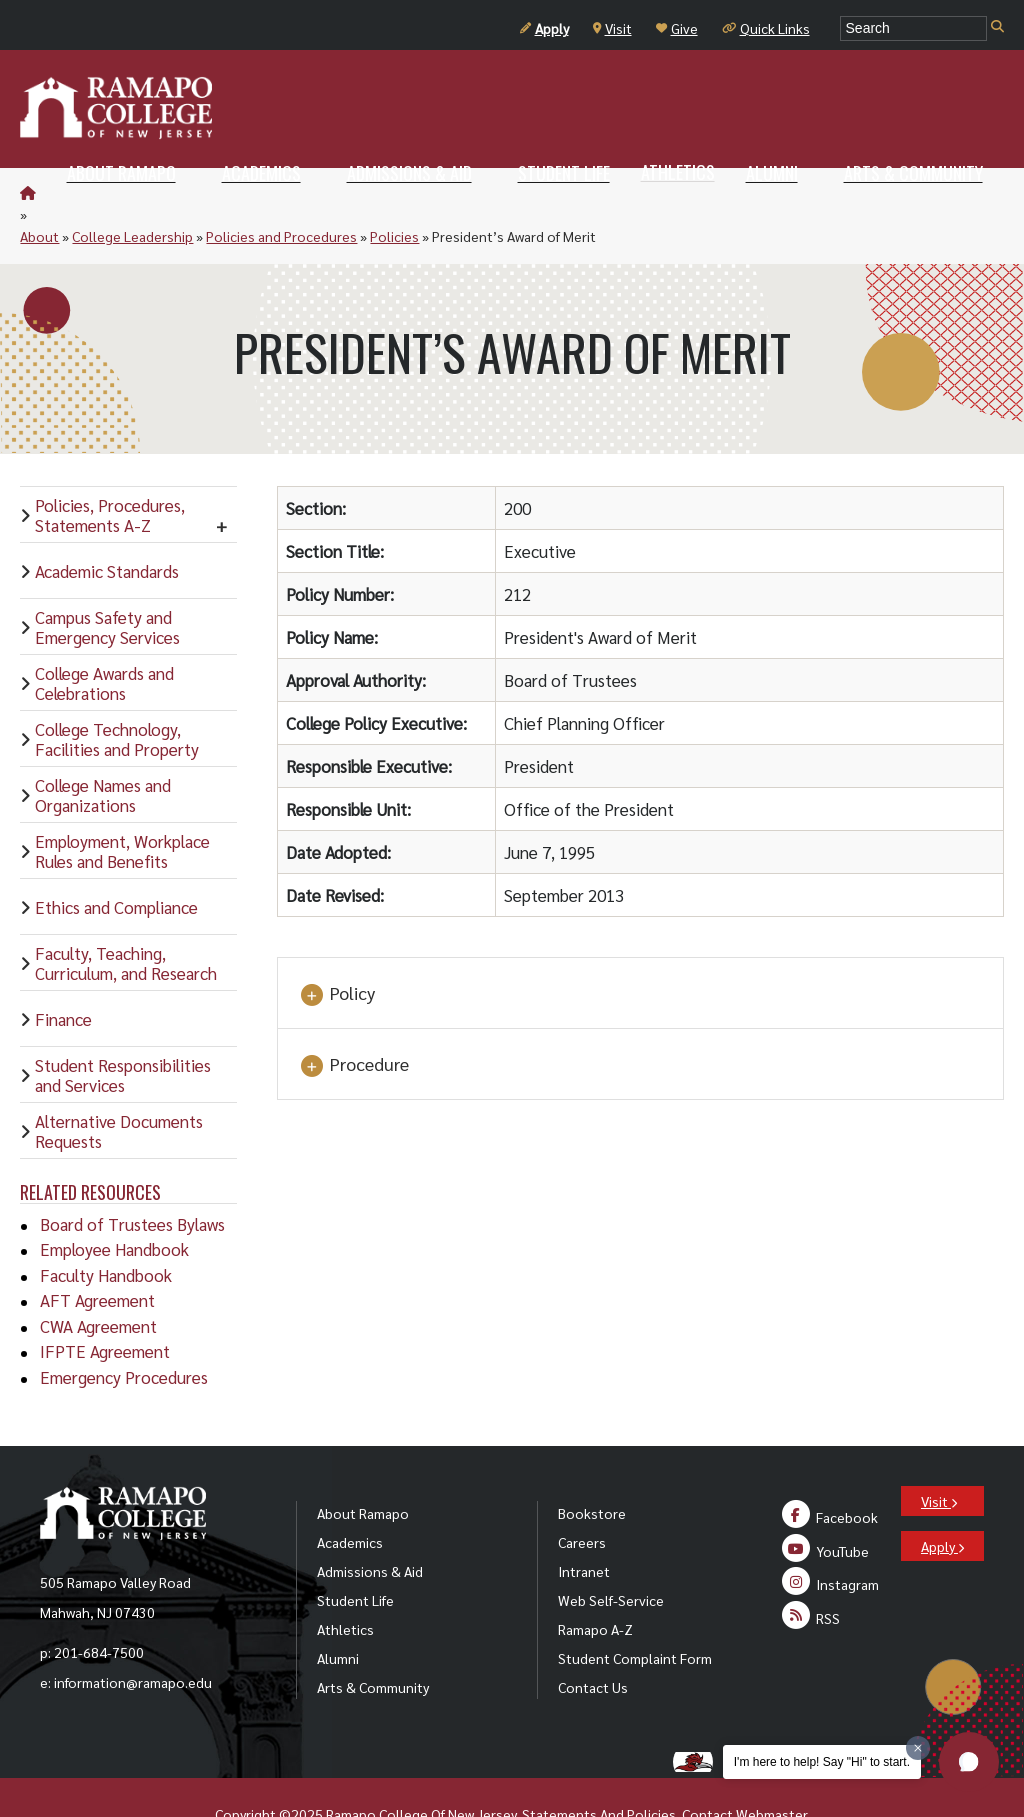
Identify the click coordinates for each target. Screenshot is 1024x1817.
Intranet (584, 1527)
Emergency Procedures (124, 1333)
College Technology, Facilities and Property (117, 695)
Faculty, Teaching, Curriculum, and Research (126, 919)
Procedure (353, 1021)
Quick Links (766, 28)
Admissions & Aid (370, 1527)
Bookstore (592, 1469)
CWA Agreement (98, 1282)
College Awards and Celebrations (104, 639)
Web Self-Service (611, 1556)
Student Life (355, 1556)
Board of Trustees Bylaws (132, 1180)
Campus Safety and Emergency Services (107, 583)
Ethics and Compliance (116, 863)
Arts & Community (373, 1643)
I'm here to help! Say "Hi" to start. (822, 1762)
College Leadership (161, 192)
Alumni (338, 1614)
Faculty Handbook (106, 1231)
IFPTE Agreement (105, 1307)
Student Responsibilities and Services (123, 1031)
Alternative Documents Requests (119, 1087)
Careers (582, 1498)
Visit (612, 28)
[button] (969, 1762)
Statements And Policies (599, 1770)
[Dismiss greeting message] (918, 1748)
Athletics (345, 1585)
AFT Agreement (97, 1256)
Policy (336, 950)
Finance (63, 975)
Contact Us (593, 1643)
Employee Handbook (114, 1205)
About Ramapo (363, 1469)
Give (677, 28)
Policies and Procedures (310, 192)
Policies (423, 192)
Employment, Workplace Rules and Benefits (122, 807)
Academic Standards (107, 527)
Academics (350, 1498)
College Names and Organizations (103, 751)
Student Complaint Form (635, 1614)
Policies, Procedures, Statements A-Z (110, 471)
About (68, 192)
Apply (544, 28)
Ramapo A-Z (595, 1585)
